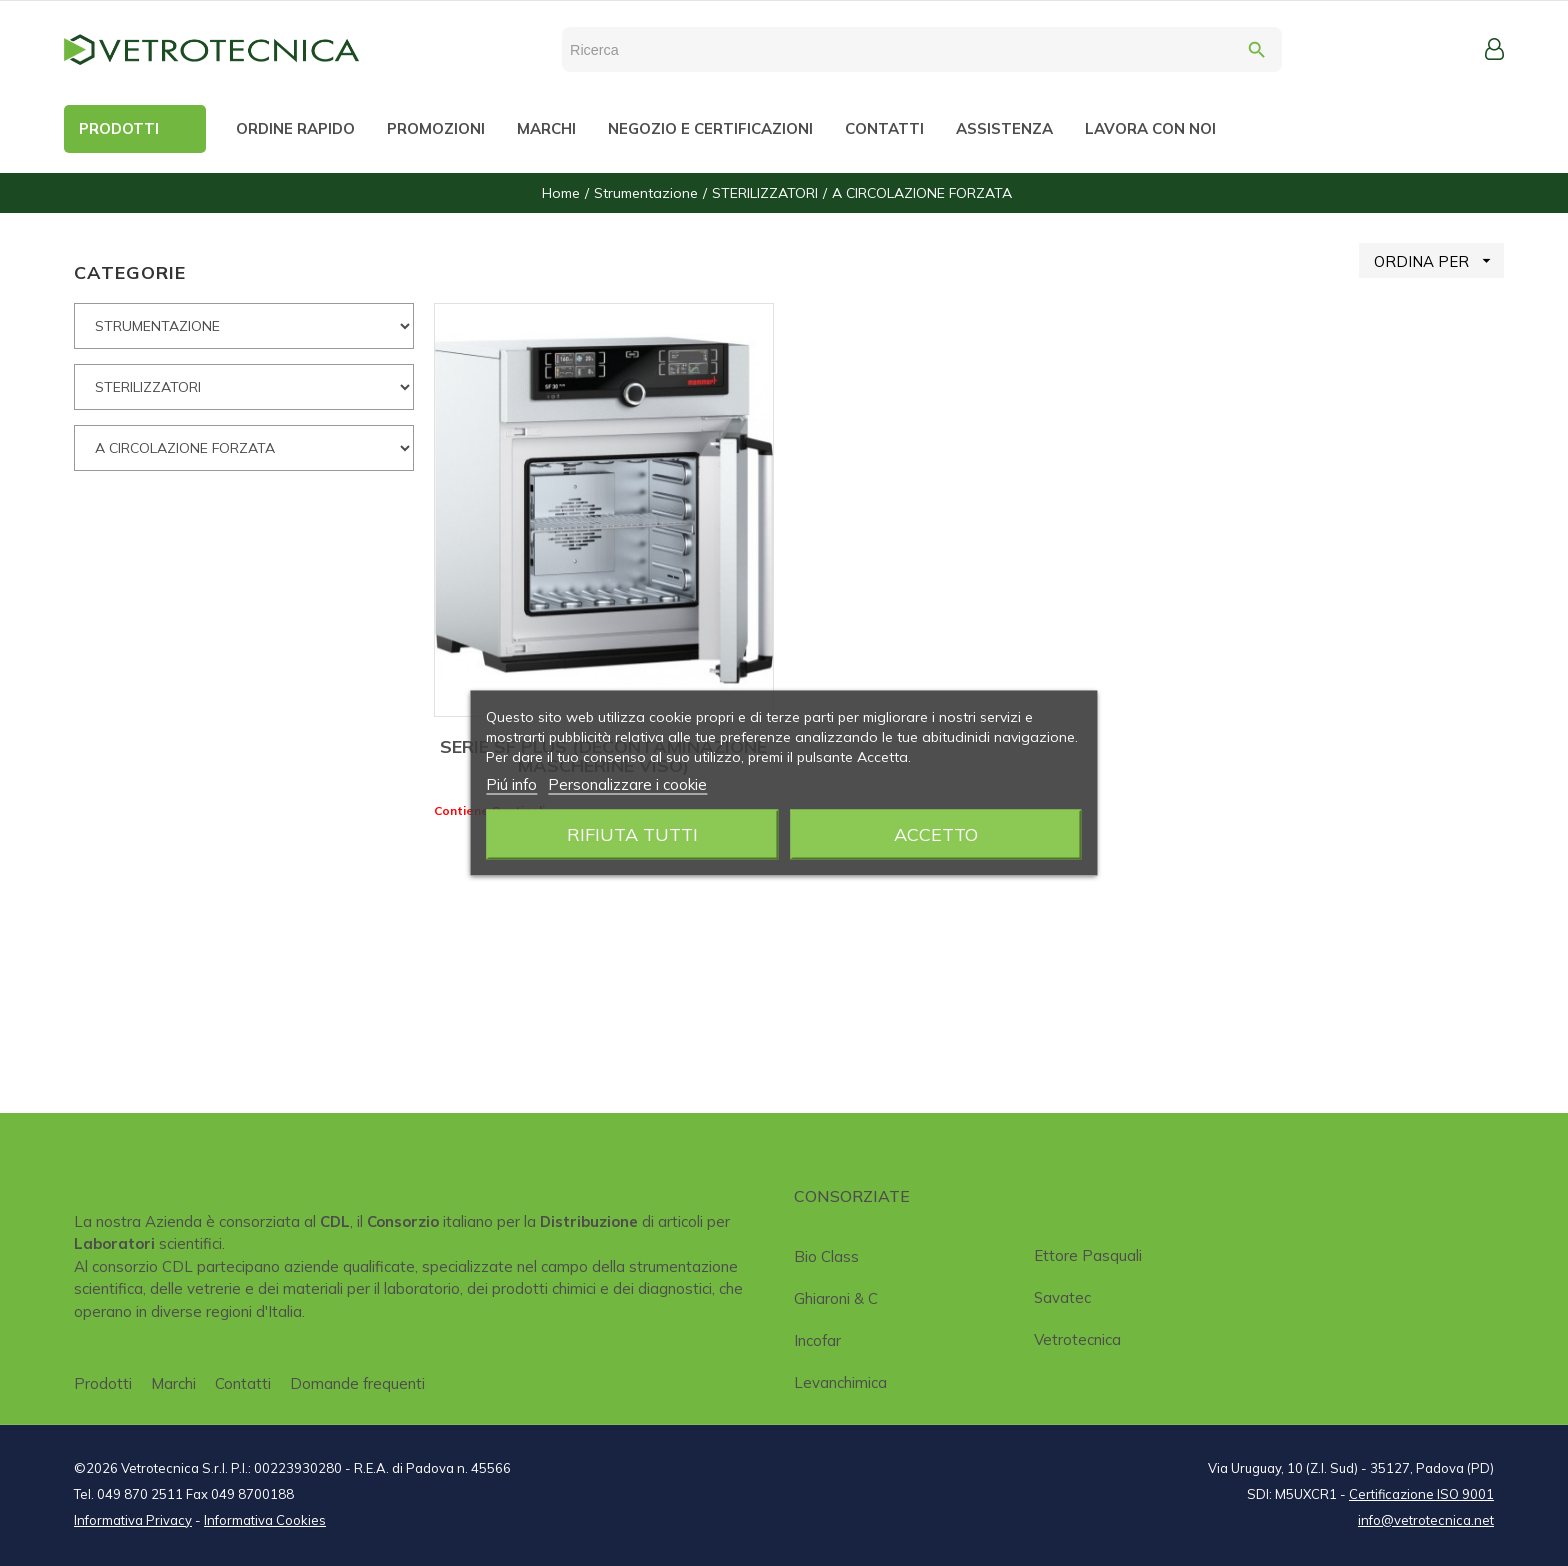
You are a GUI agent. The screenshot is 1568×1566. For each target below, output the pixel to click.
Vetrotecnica (1077, 1339)
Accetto (936, 834)
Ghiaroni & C (836, 1298)
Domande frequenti (357, 1383)
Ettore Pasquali (1088, 1255)
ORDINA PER (1439, 260)
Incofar (817, 1340)
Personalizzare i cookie (627, 784)
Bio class (826, 1256)
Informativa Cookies (265, 1520)
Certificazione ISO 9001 (1421, 1494)
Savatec (1062, 1297)
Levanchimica (840, 1382)
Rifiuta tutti (632, 834)
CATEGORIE (130, 272)
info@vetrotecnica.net (1426, 1520)
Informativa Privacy (133, 1520)
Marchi (173, 1383)
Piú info (511, 784)
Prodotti (103, 1383)
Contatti (243, 1383)
